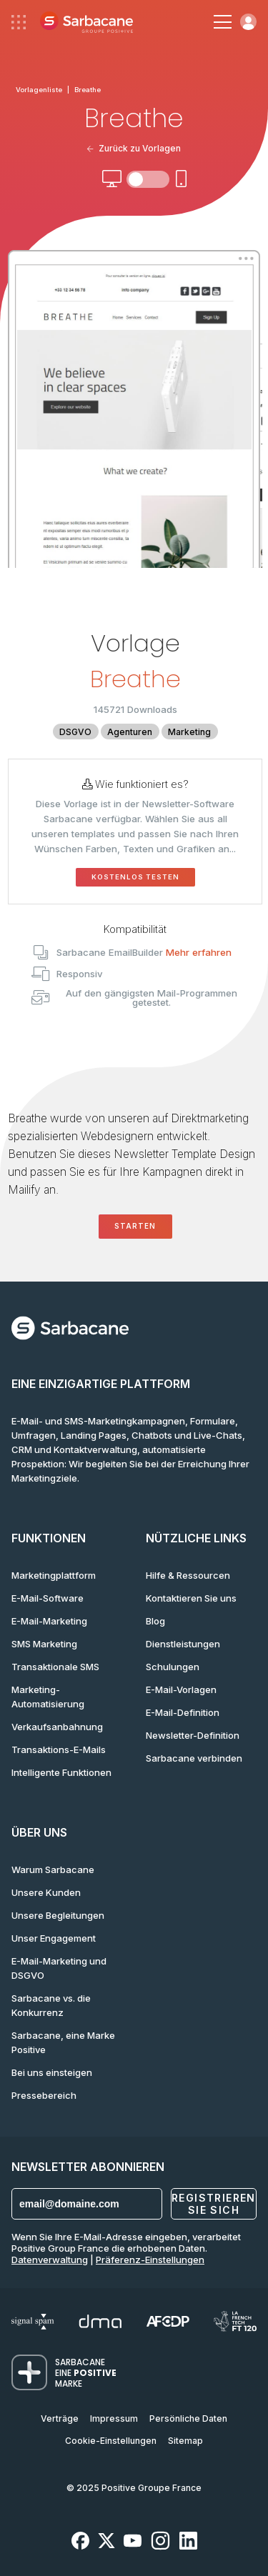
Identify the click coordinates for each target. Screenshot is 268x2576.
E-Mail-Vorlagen (181, 1689)
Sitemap (185, 2440)
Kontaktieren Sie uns (191, 1598)
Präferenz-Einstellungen (150, 2259)
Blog (155, 1621)
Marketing (189, 732)
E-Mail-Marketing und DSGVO (58, 1968)
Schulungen (172, 1666)
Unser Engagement (53, 1938)
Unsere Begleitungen (57, 1915)
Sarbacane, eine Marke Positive (63, 2042)
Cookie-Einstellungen (111, 2440)
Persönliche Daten (188, 2418)
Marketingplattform (53, 1575)
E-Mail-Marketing (49, 1621)
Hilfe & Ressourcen (188, 1575)
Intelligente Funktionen (61, 1772)
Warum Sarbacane (52, 1869)
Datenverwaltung (49, 2259)
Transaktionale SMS (55, 1666)
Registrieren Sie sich (214, 2204)
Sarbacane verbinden (194, 1758)
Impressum (114, 2418)
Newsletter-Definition (192, 1735)
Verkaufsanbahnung (57, 1726)
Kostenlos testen (135, 877)
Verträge (60, 2418)
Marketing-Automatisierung (47, 1696)
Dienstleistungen (183, 1643)
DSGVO (75, 732)
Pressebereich (43, 2095)
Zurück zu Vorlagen (134, 148)
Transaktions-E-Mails (58, 1749)
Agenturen (129, 732)
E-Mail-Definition (182, 1712)
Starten (135, 1226)
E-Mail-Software (47, 1598)
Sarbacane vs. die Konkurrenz (51, 2005)
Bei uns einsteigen (51, 2072)
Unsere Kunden (46, 1892)
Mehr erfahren (199, 952)
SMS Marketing (44, 1643)
